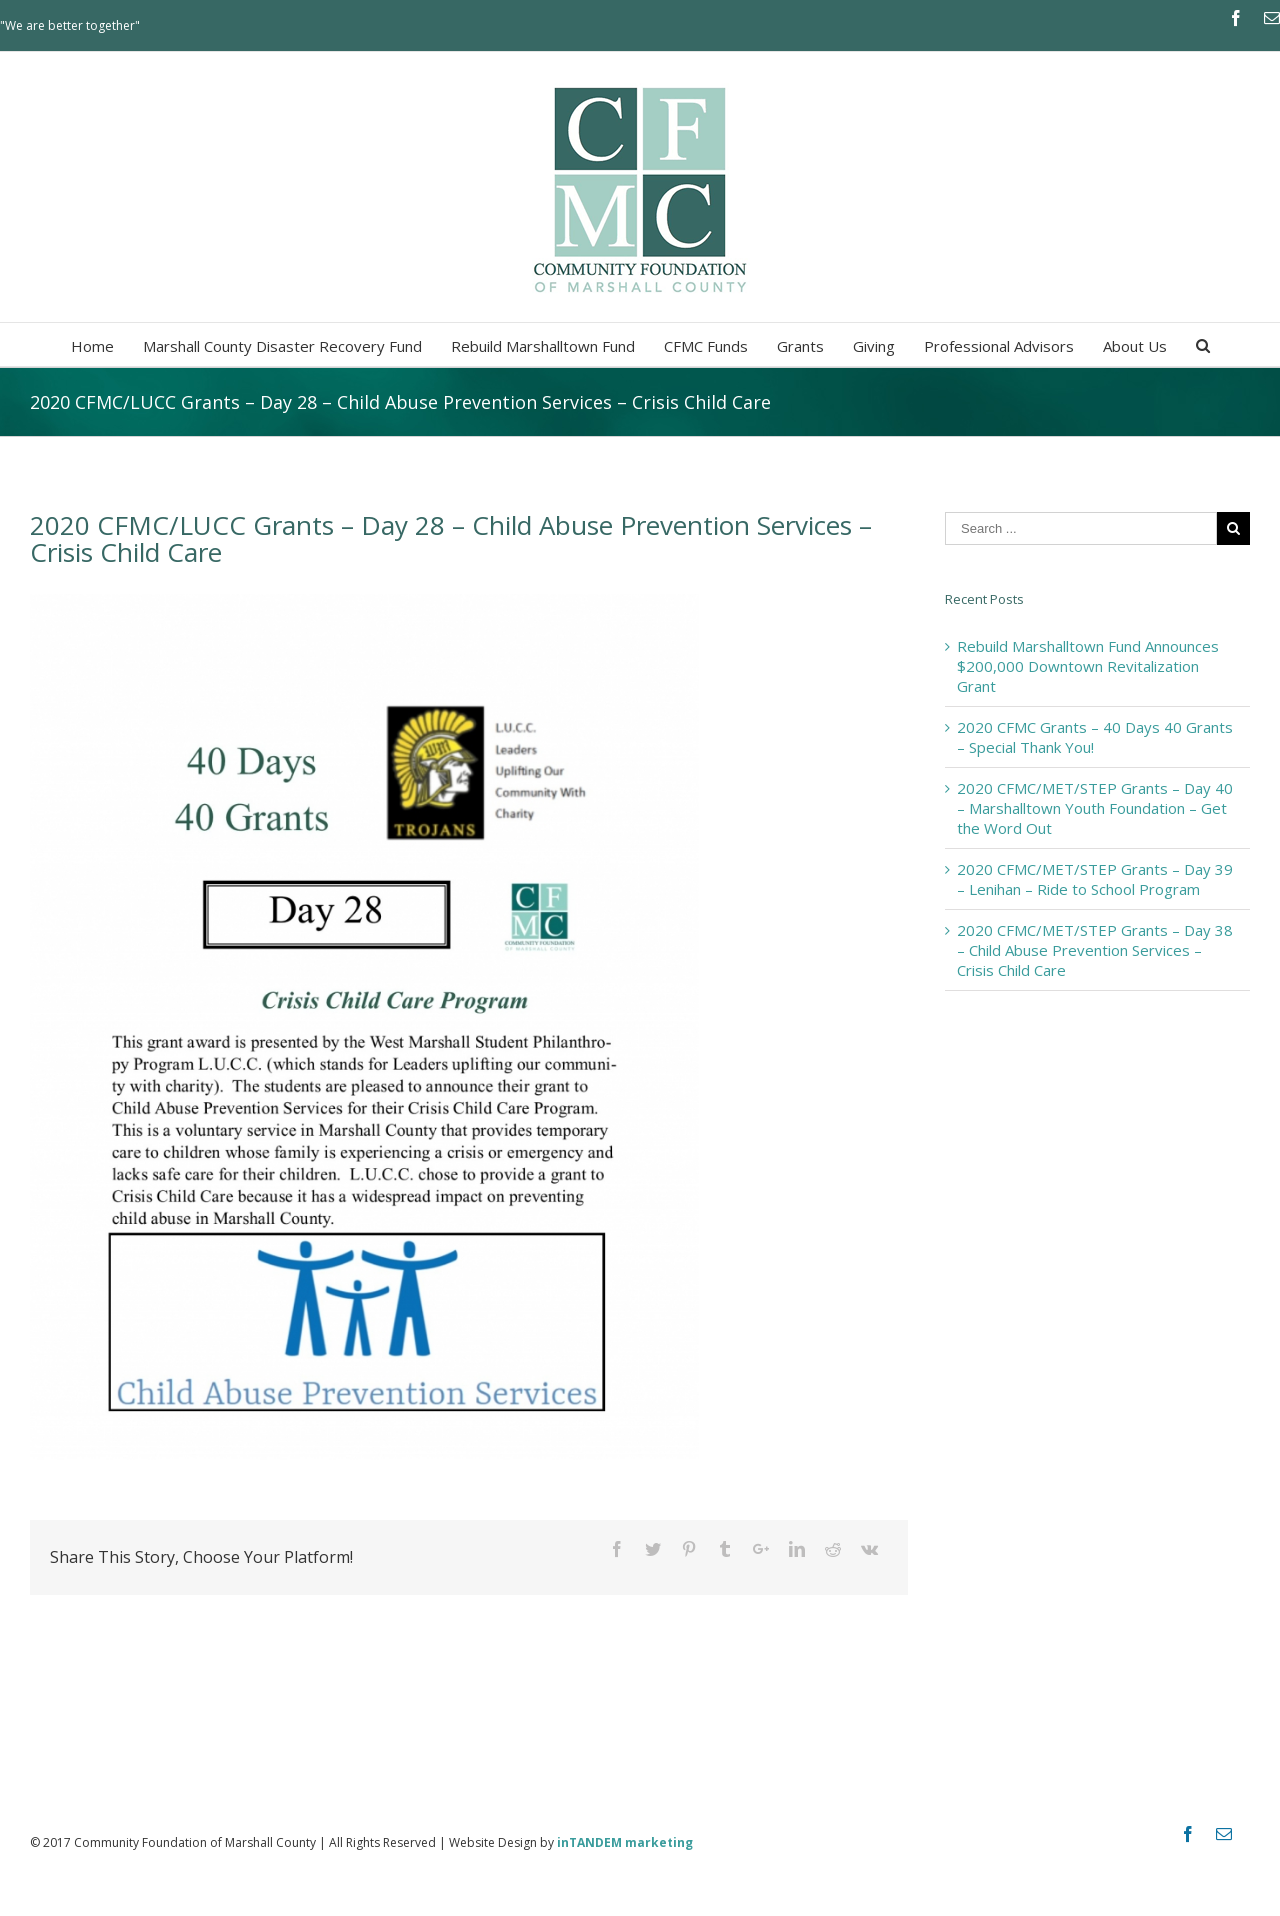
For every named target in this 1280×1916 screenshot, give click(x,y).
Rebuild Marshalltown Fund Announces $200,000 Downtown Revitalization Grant (1088, 666)
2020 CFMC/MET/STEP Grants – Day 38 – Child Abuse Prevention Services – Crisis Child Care (1095, 950)
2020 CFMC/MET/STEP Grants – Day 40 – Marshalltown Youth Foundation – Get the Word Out (1095, 808)
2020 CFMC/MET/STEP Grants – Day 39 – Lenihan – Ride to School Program (1095, 879)
